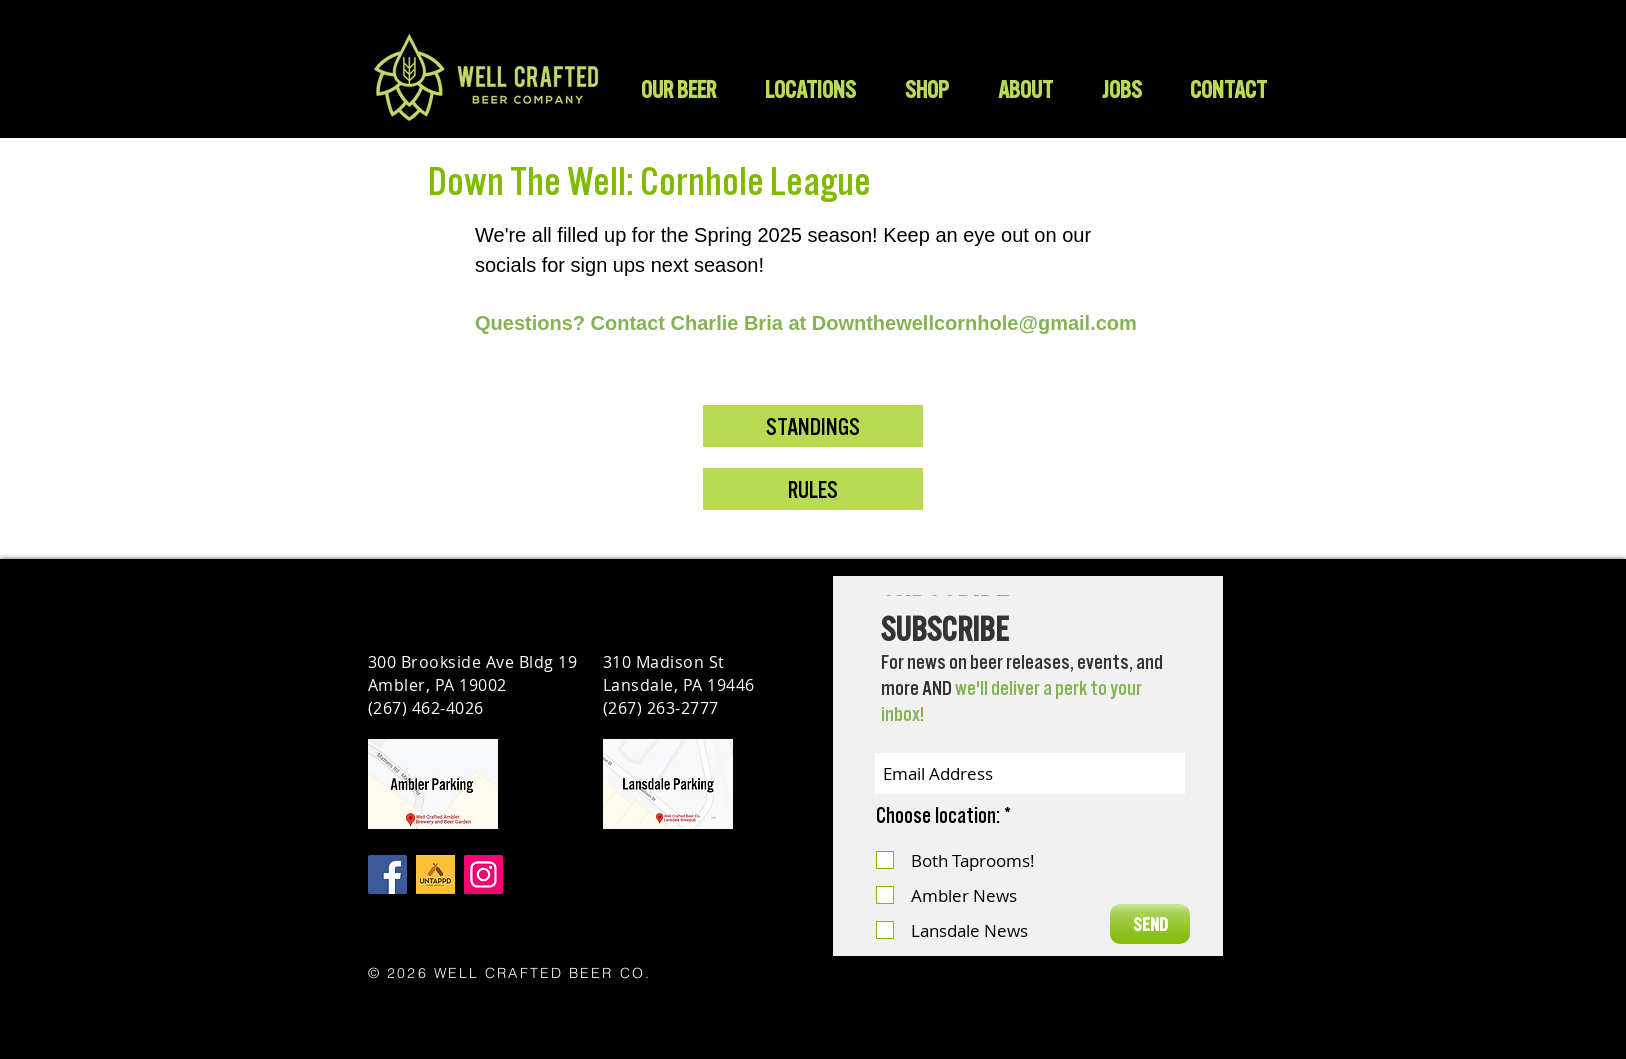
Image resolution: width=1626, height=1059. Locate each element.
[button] (926, 89)
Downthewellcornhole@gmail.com (974, 323)
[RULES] (813, 489)
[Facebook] (387, 874)
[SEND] (1150, 924)
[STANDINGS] (813, 426)
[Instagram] (483, 874)
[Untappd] (435, 874)
